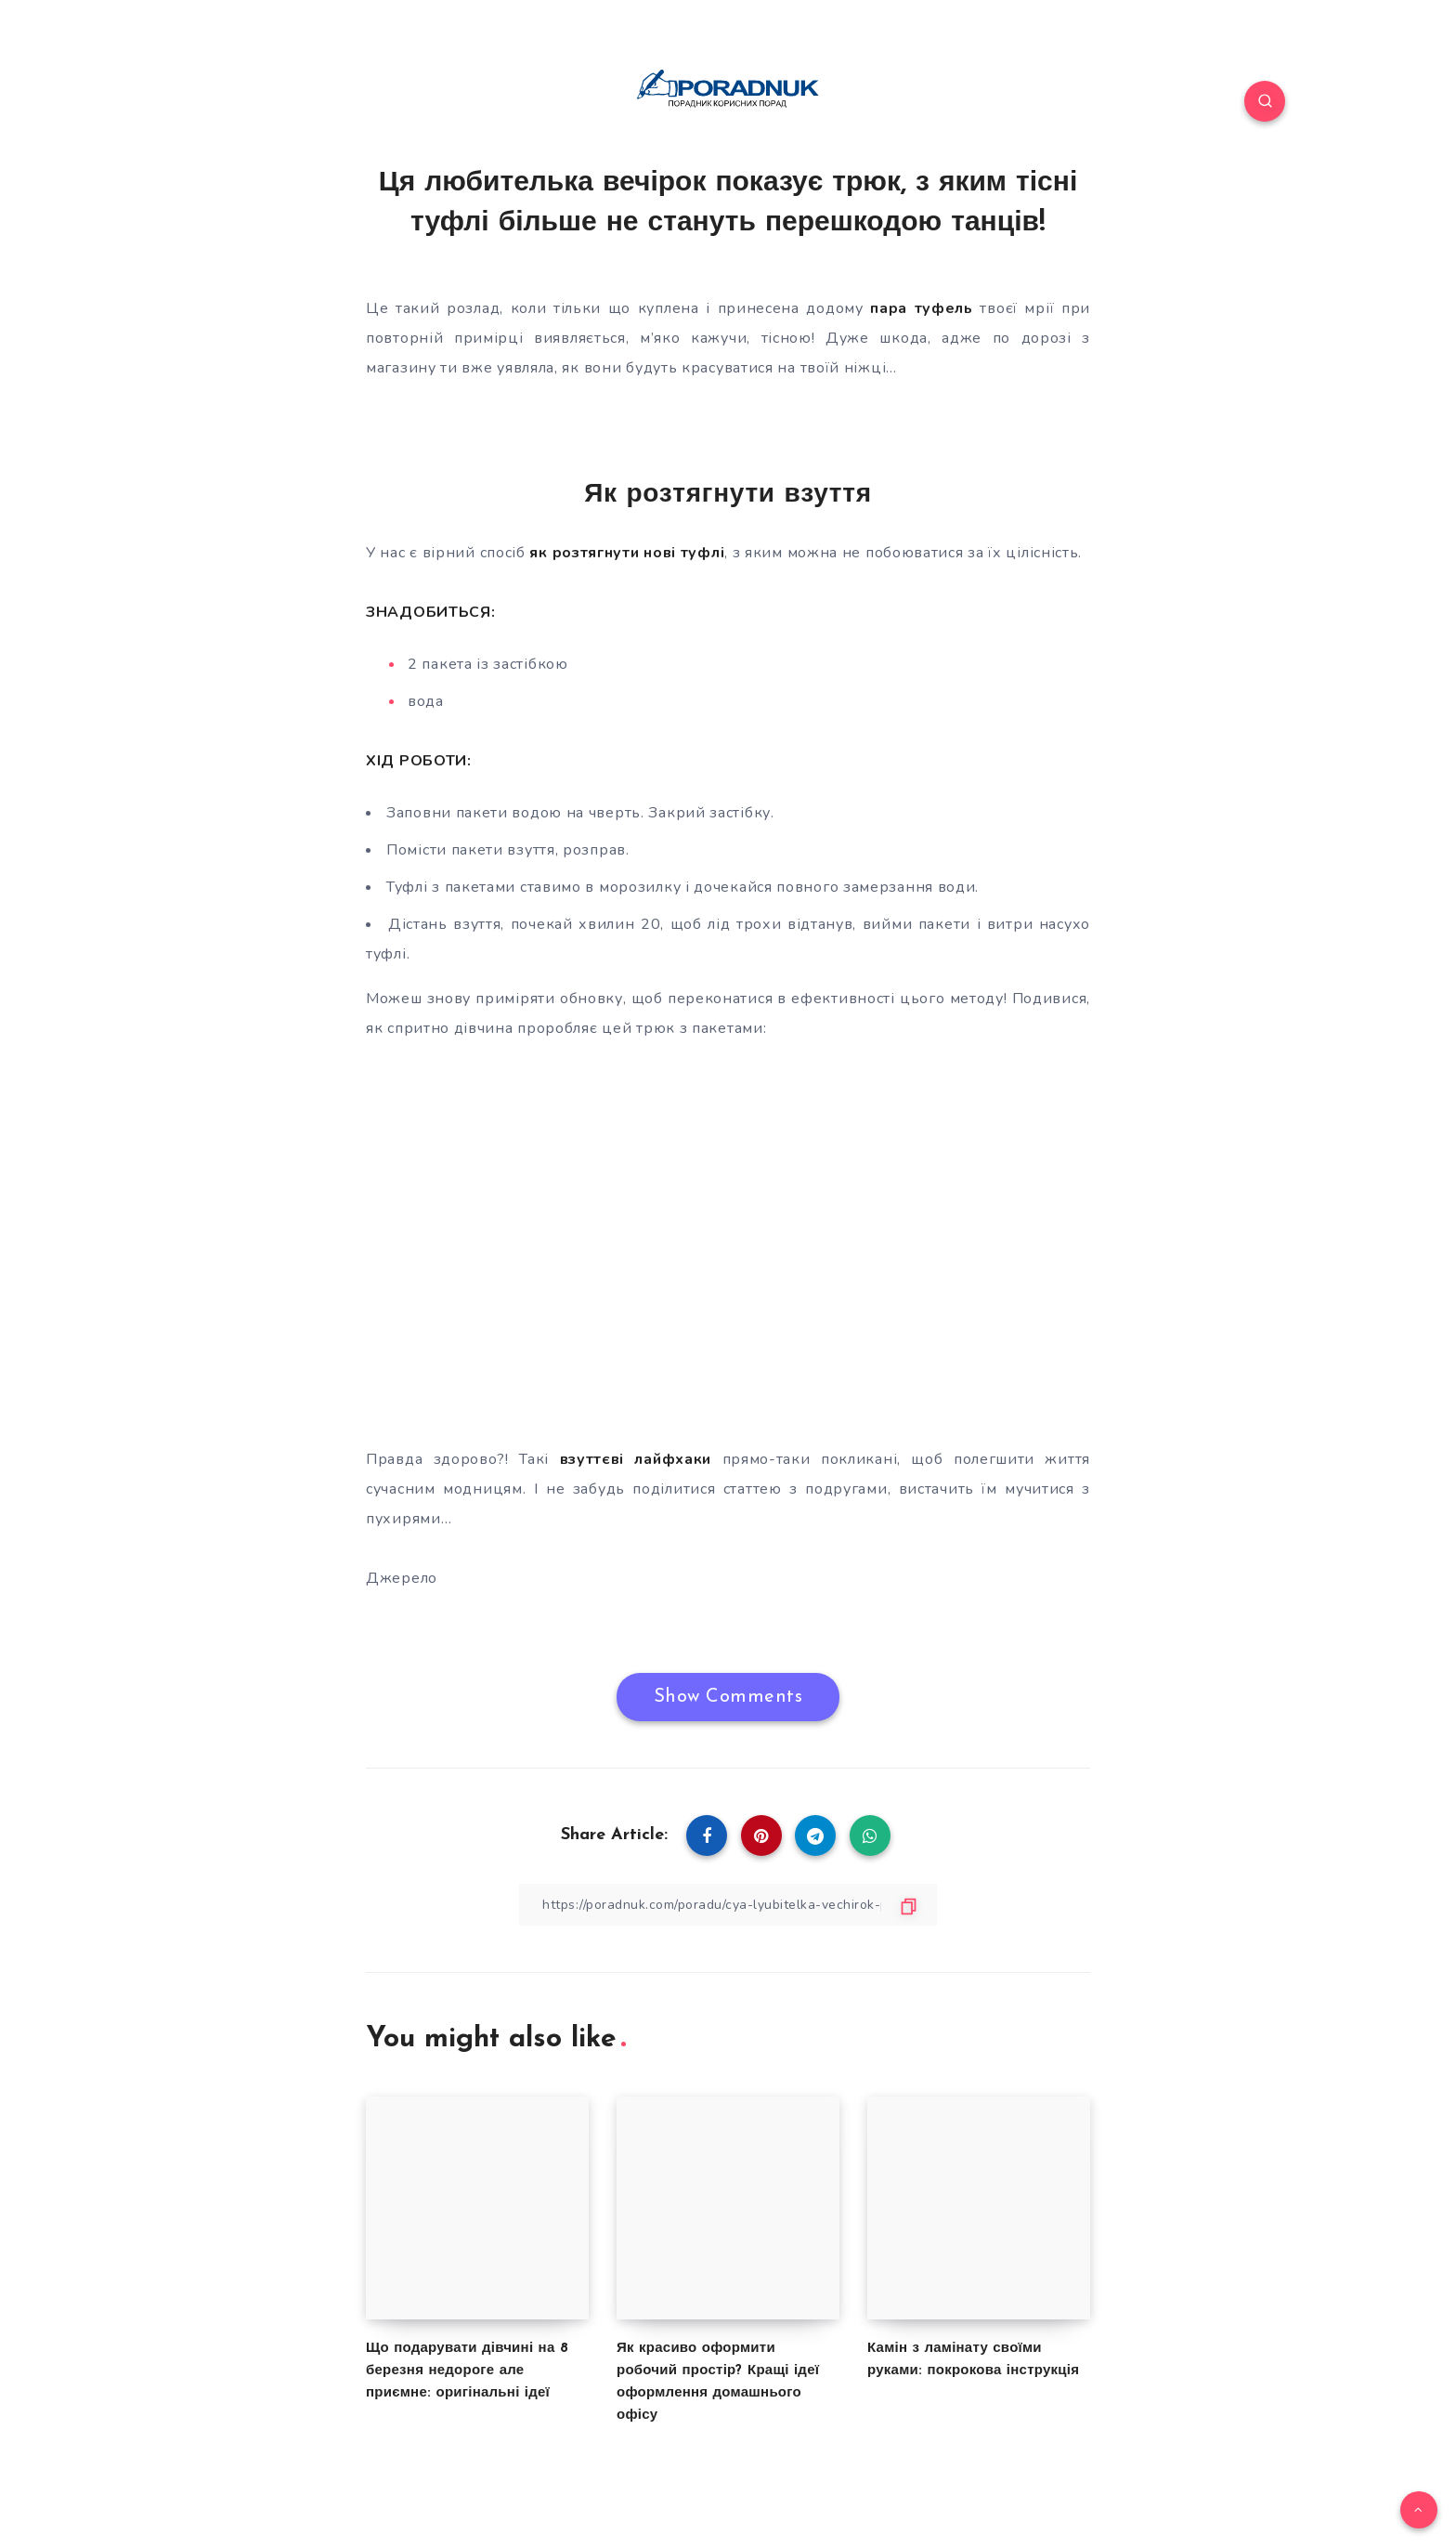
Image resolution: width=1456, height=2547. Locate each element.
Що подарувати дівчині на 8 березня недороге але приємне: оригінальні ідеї (467, 2371)
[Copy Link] (728, 1905)
